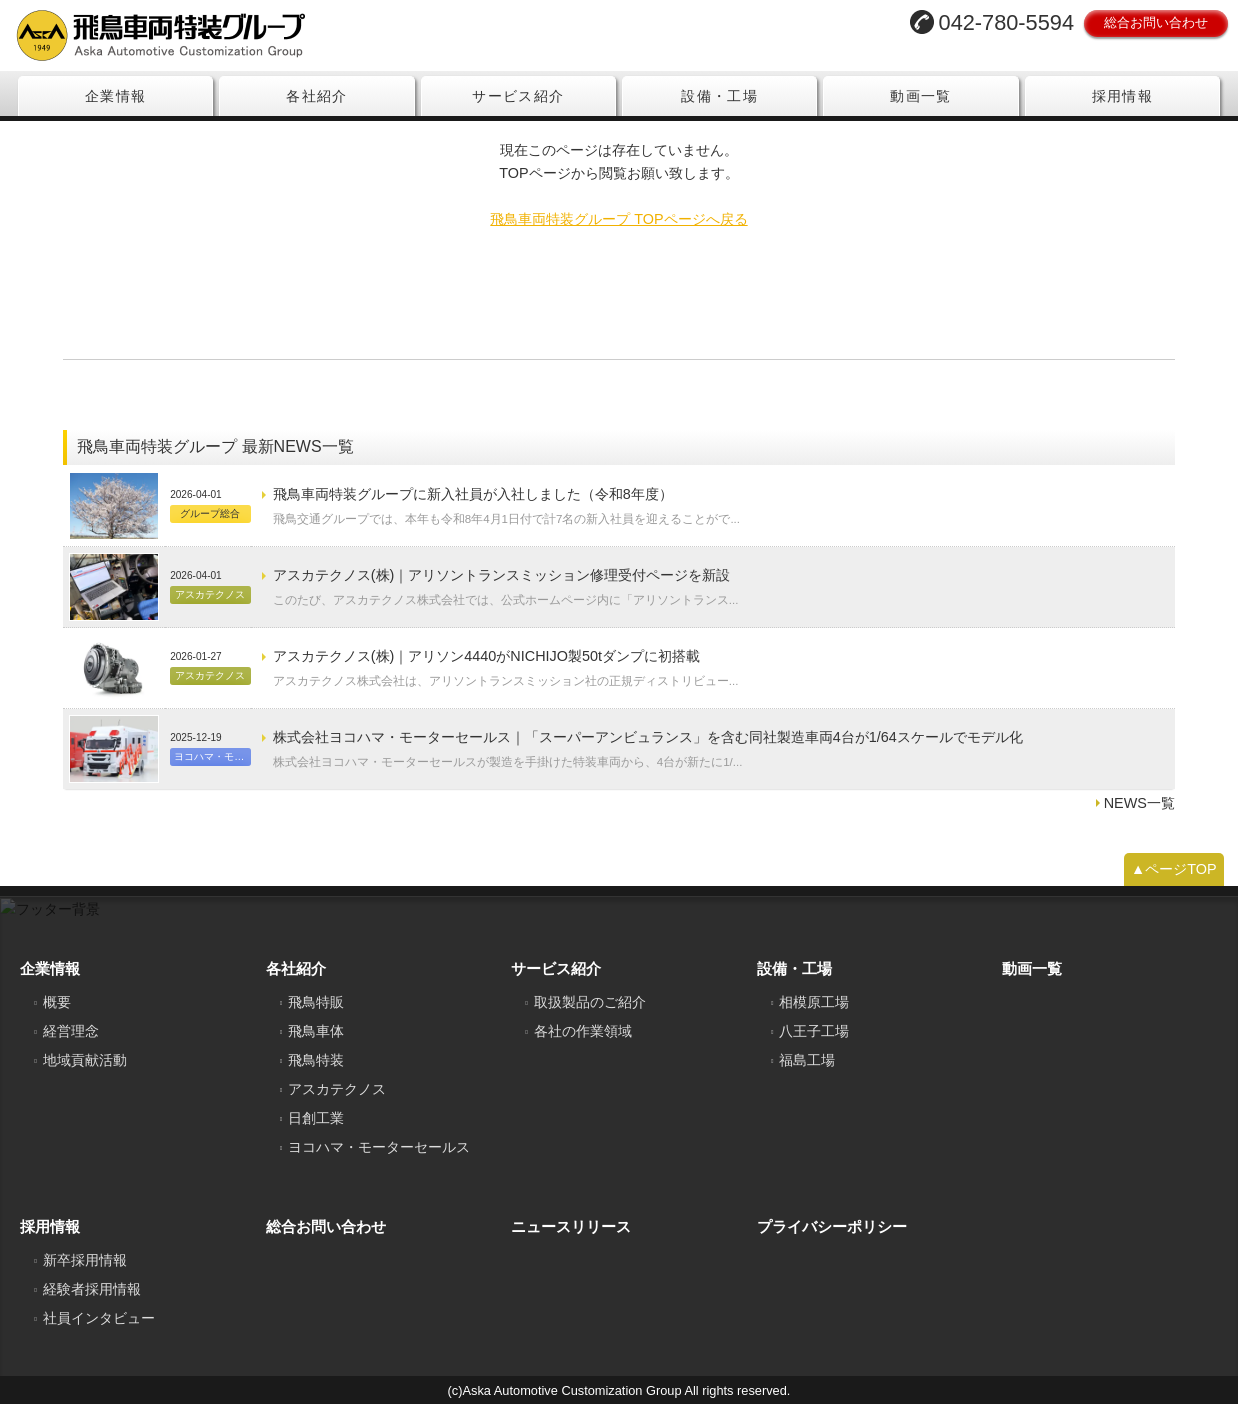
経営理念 (71, 1042)
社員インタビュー (99, 1329)
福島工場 (807, 1071)
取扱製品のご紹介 (590, 1013)
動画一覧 (921, 96)
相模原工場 (814, 1013)
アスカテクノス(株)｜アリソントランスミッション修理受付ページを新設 (502, 586)
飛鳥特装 (316, 1071)
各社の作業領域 (583, 1042)
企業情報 (116, 96)
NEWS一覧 (1139, 814)
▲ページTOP (1174, 880)
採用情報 (1123, 96)
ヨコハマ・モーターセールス (379, 1158)
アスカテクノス (337, 1100)
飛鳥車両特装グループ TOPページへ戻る (618, 230)
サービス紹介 (518, 96)
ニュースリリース (571, 1237)
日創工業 (316, 1129)
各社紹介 (317, 96)
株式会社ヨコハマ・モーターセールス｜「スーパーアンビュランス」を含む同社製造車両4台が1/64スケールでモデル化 (648, 748)
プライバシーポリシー (832, 1237)
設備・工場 (719, 96)
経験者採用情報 (92, 1300)
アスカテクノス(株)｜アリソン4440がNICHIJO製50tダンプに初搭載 (486, 667)
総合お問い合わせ (1156, 22)
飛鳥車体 (316, 1042)
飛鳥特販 (316, 1013)
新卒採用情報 (85, 1271)
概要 (57, 1013)
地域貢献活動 (85, 1071)
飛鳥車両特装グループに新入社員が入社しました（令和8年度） (473, 505)
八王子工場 (814, 1042)
